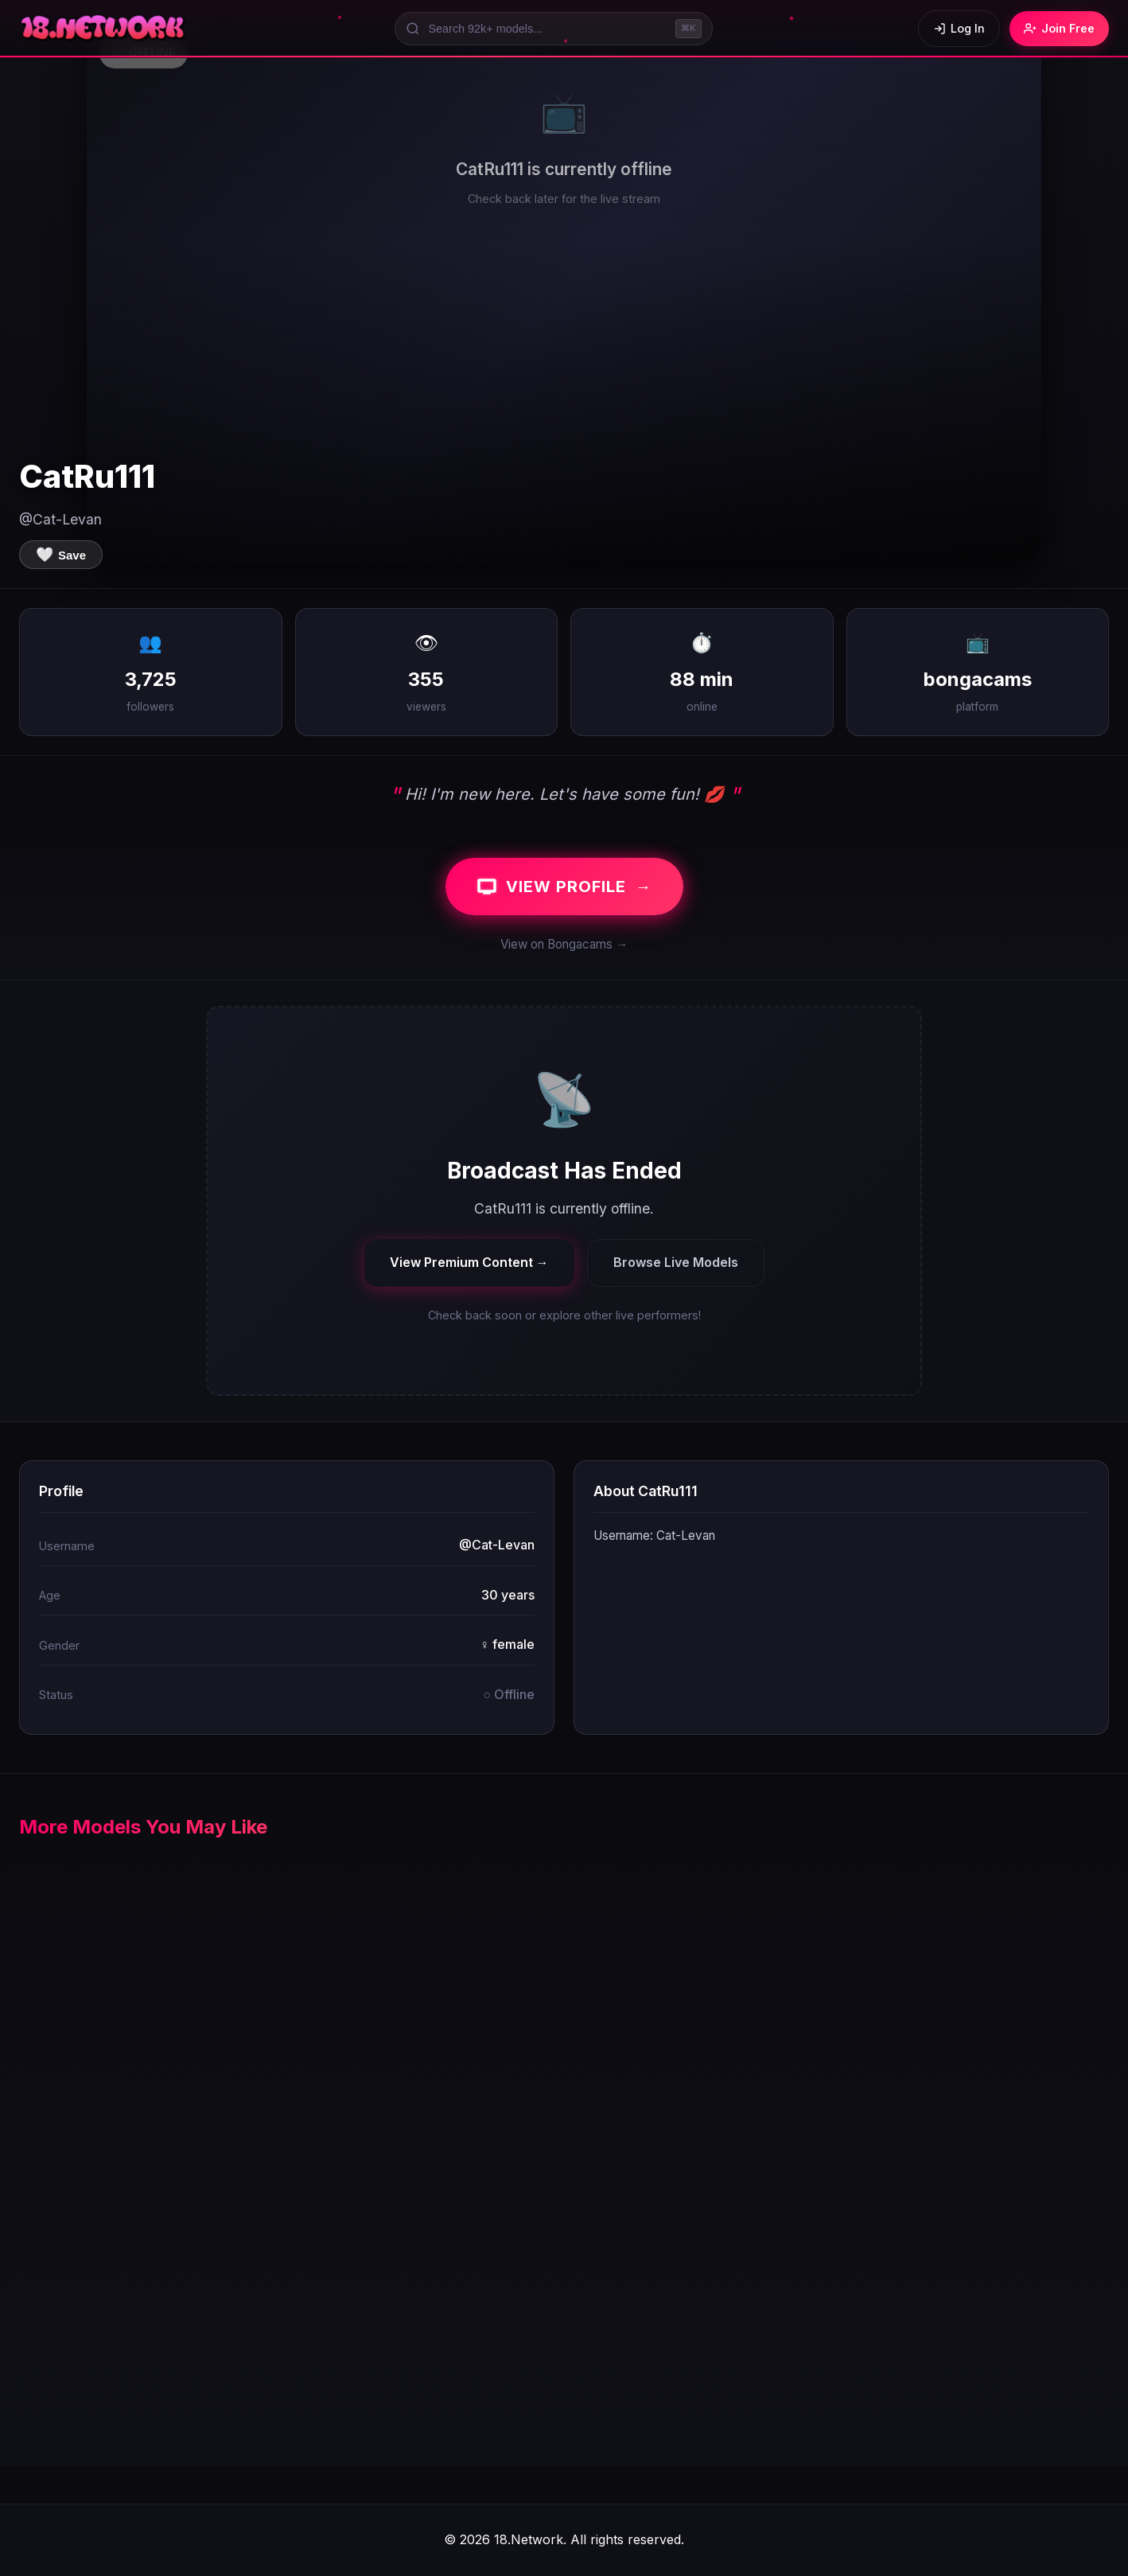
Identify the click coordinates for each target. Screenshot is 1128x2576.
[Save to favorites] (61, 554)
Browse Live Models (675, 1262)
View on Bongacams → (564, 944)
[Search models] (554, 28)
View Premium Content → (469, 1262)
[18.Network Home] (104, 29)
